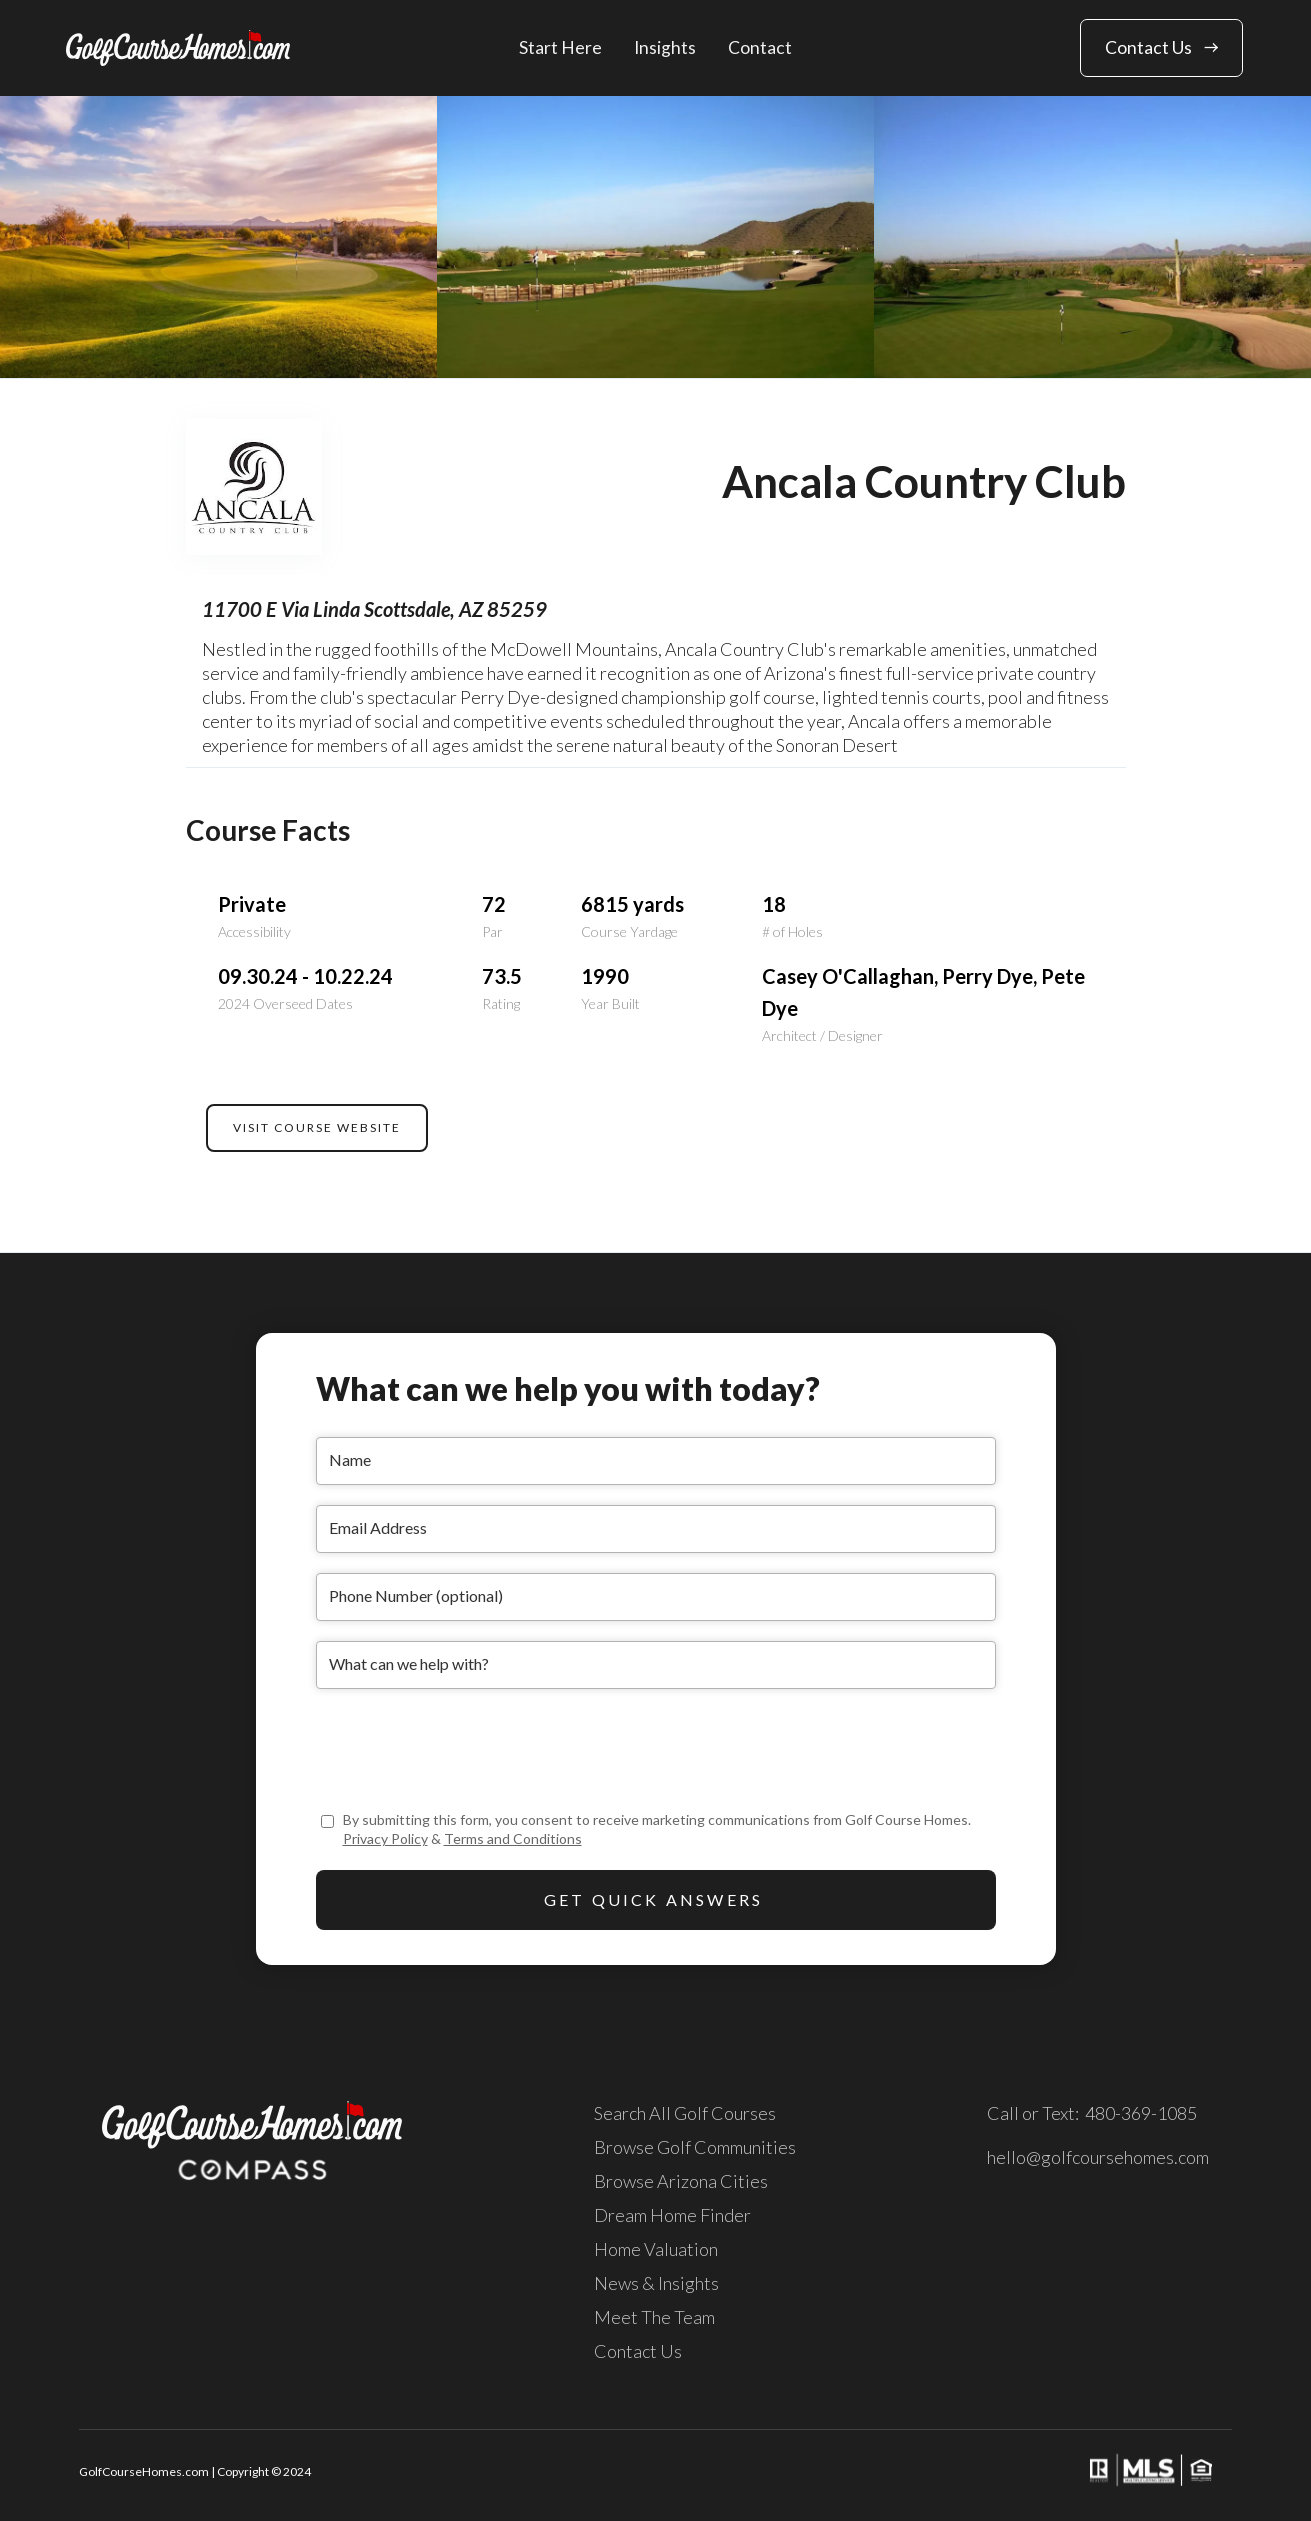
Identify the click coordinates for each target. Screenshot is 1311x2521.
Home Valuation (656, 2249)
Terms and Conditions (513, 1838)
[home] (178, 47)
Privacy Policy (385, 1838)
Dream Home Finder (672, 2215)
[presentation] (468, 1748)
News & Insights (656, 2283)
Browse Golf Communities (695, 2147)
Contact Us (638, 2351)
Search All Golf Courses (685, 2113)
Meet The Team (654, 2317)
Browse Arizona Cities (681, 2181)
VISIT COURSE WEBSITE (317, 1127)
